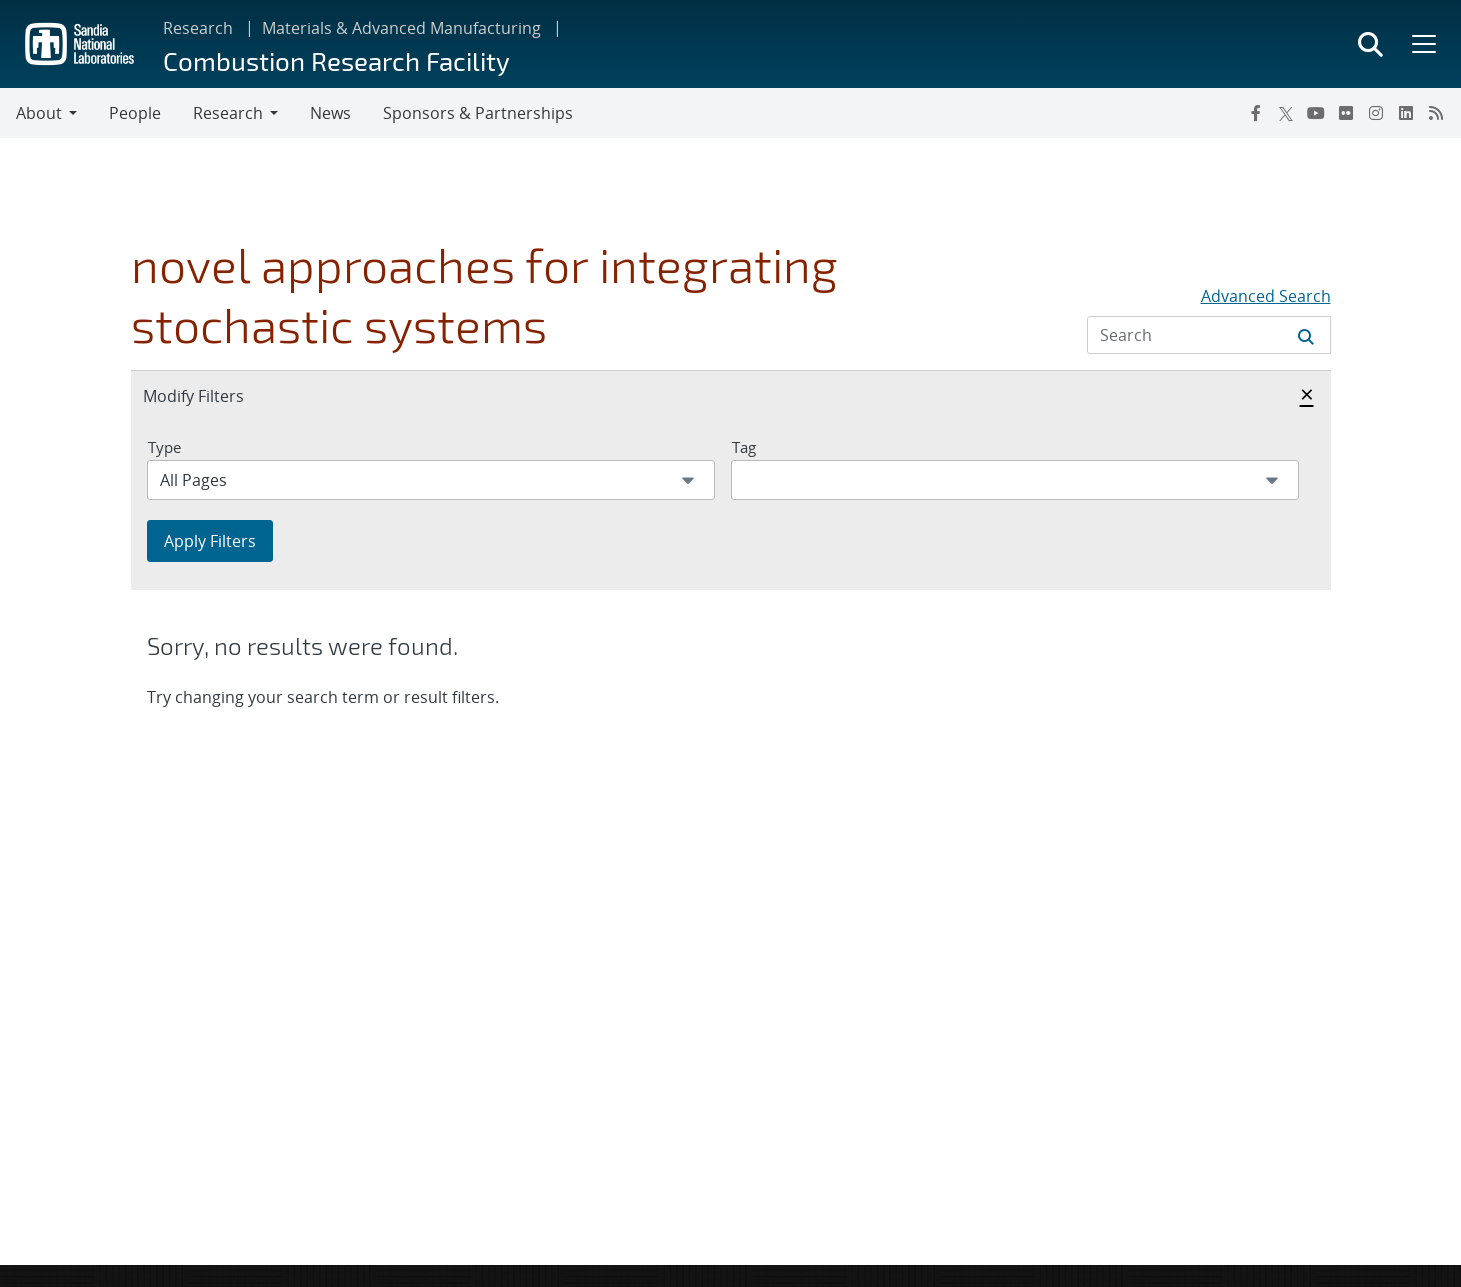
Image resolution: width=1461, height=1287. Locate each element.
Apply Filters (210, 541)
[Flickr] (1346, 113)
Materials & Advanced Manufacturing (401, 28)
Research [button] (228, 113)
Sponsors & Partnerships (478, 113)
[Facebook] (1256, 113)
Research (198, 28)
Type (164, 447)
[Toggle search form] (1370, 44)
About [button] (39, 113)
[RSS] (1436, 113)
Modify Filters (215, 395)
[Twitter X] (1286, 113)
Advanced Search (1266, 296)
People (135, 113)
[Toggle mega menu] (1422, 44)
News (330, 113)
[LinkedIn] (1406, 113)
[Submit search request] (1306, 335)
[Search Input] (1209, 335)
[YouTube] (1316, 113)
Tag (744, 447)
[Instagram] (1376, 113)
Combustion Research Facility (336, 60)
